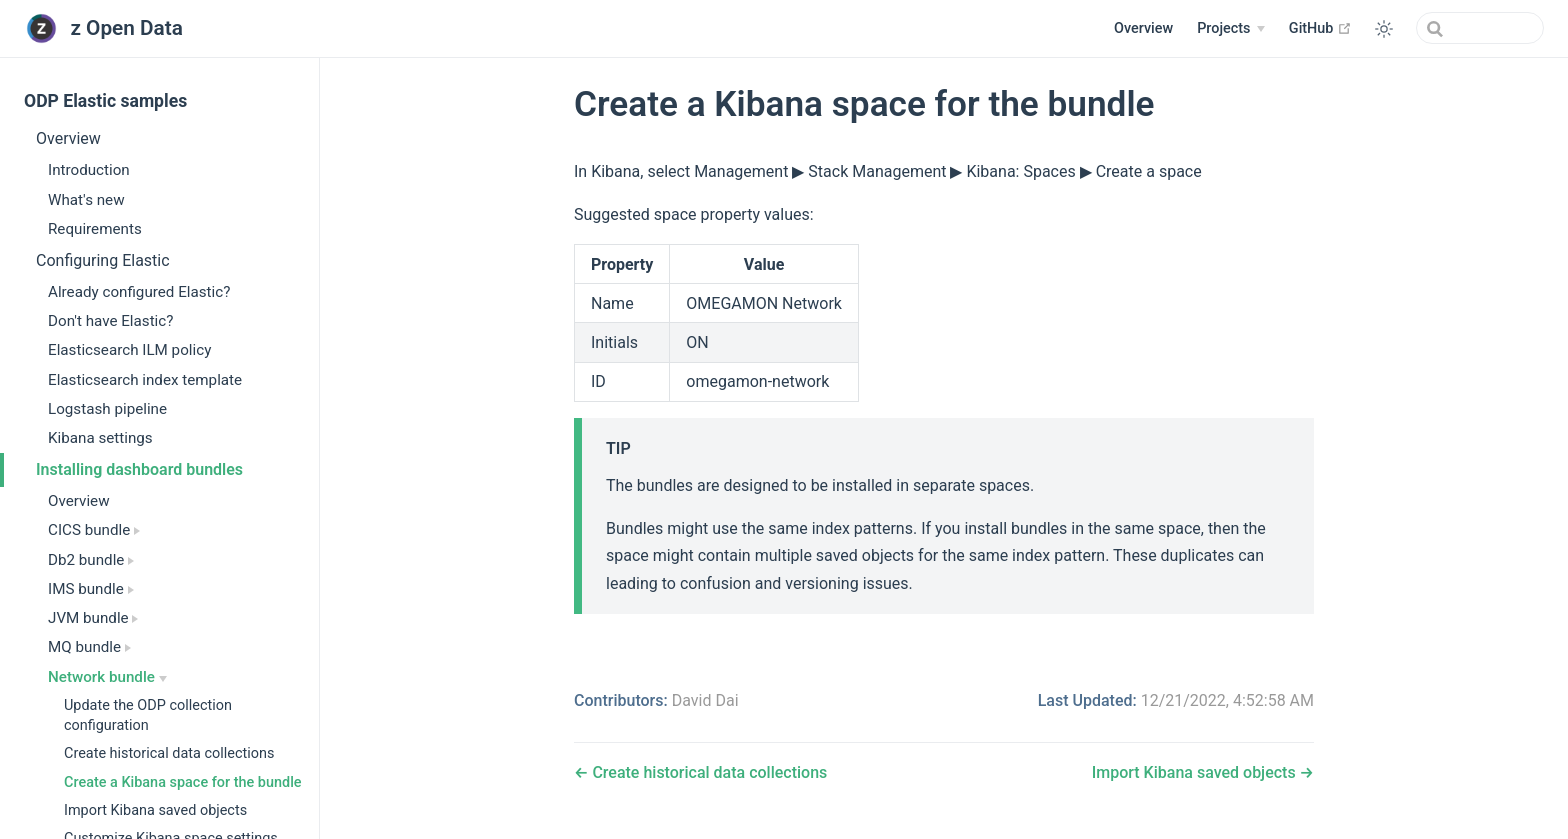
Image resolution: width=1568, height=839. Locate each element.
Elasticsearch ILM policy (129, 350)
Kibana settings (100, 438)
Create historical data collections (169, 753)
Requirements (95, 229)
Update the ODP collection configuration (148, 715)
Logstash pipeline (107, 409)
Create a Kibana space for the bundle (183, 782)
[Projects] (1231, 29)
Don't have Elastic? (110, 321)
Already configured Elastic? (139, 292)
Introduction (89, 170)
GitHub (1320, 28)
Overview (1143, 28)
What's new (86, 200)
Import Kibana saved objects (155, 810)
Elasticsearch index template (145, 380)
